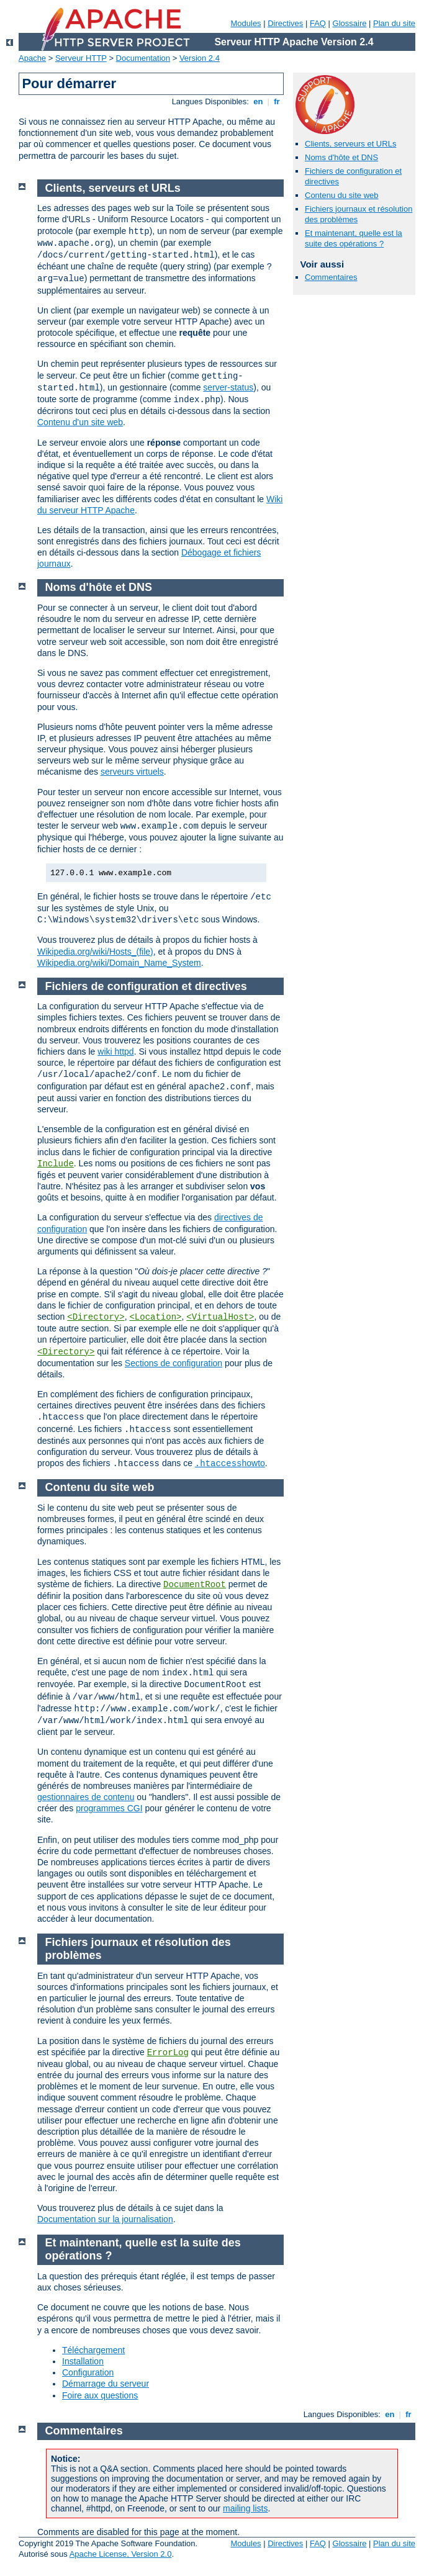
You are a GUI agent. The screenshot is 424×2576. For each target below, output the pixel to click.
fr (277, 101)
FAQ (318, 23)
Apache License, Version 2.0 (121, 2554)
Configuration (88, 2372)
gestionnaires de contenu (85, 1797)
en (258, 101)
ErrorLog (168, 2053)
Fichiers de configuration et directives (146, 986)
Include (55, 1164)
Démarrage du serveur (105, 2384)
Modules (245, 23)
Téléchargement (93, 2350)
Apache (32, 58)
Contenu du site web (342, 195)
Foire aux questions (100, 2395)
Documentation (143, 58)
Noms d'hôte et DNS (341, 157)
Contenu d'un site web (80, 422)
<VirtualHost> (220, 1317)
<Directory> (95, 1317)
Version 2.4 (199, 58)
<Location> (155, 1317)
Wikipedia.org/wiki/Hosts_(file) (95, 952)
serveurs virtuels (132, 772)
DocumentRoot (194, 1585)
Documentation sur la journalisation (105, 2219)
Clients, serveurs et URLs (350, 143)
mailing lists (245, 2508)
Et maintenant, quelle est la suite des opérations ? (353, 238)
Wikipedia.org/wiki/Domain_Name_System (119, 963)
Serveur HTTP (81, 58)
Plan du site (394, 23)
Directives (285, 23)
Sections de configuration (173, 1363)
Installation (83, 2361)
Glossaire (350, 23)
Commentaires (331, 277)
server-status (228, 387)
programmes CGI (109, 1808)
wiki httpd (115, 1051)
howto (230, 1463)
